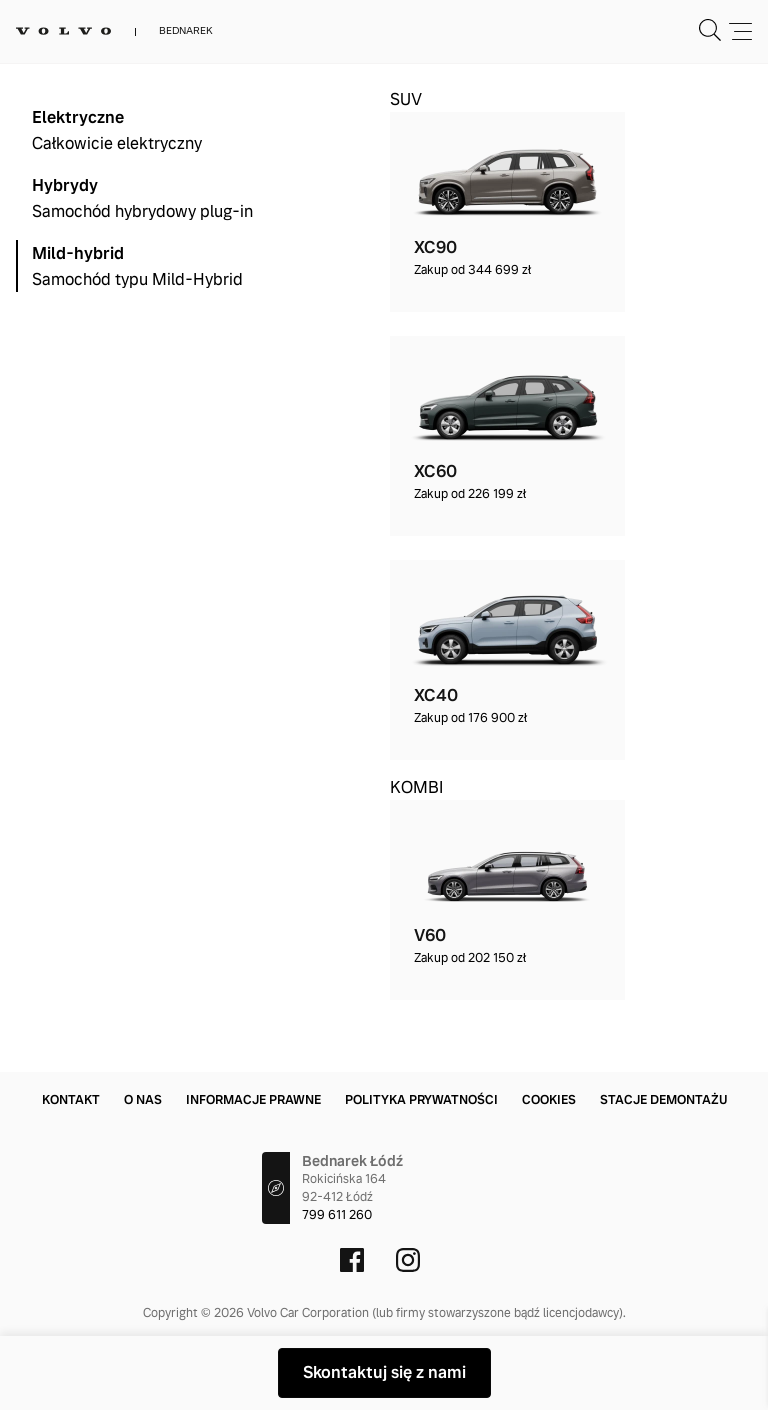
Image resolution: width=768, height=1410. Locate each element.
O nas (143, 1100)
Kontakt (71, 1100)
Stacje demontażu (663, 1100)
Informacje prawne (253, 1100)
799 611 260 (337, 1215)
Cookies (549, 1100)
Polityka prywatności (421, 1100)
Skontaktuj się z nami (384, 1372)
